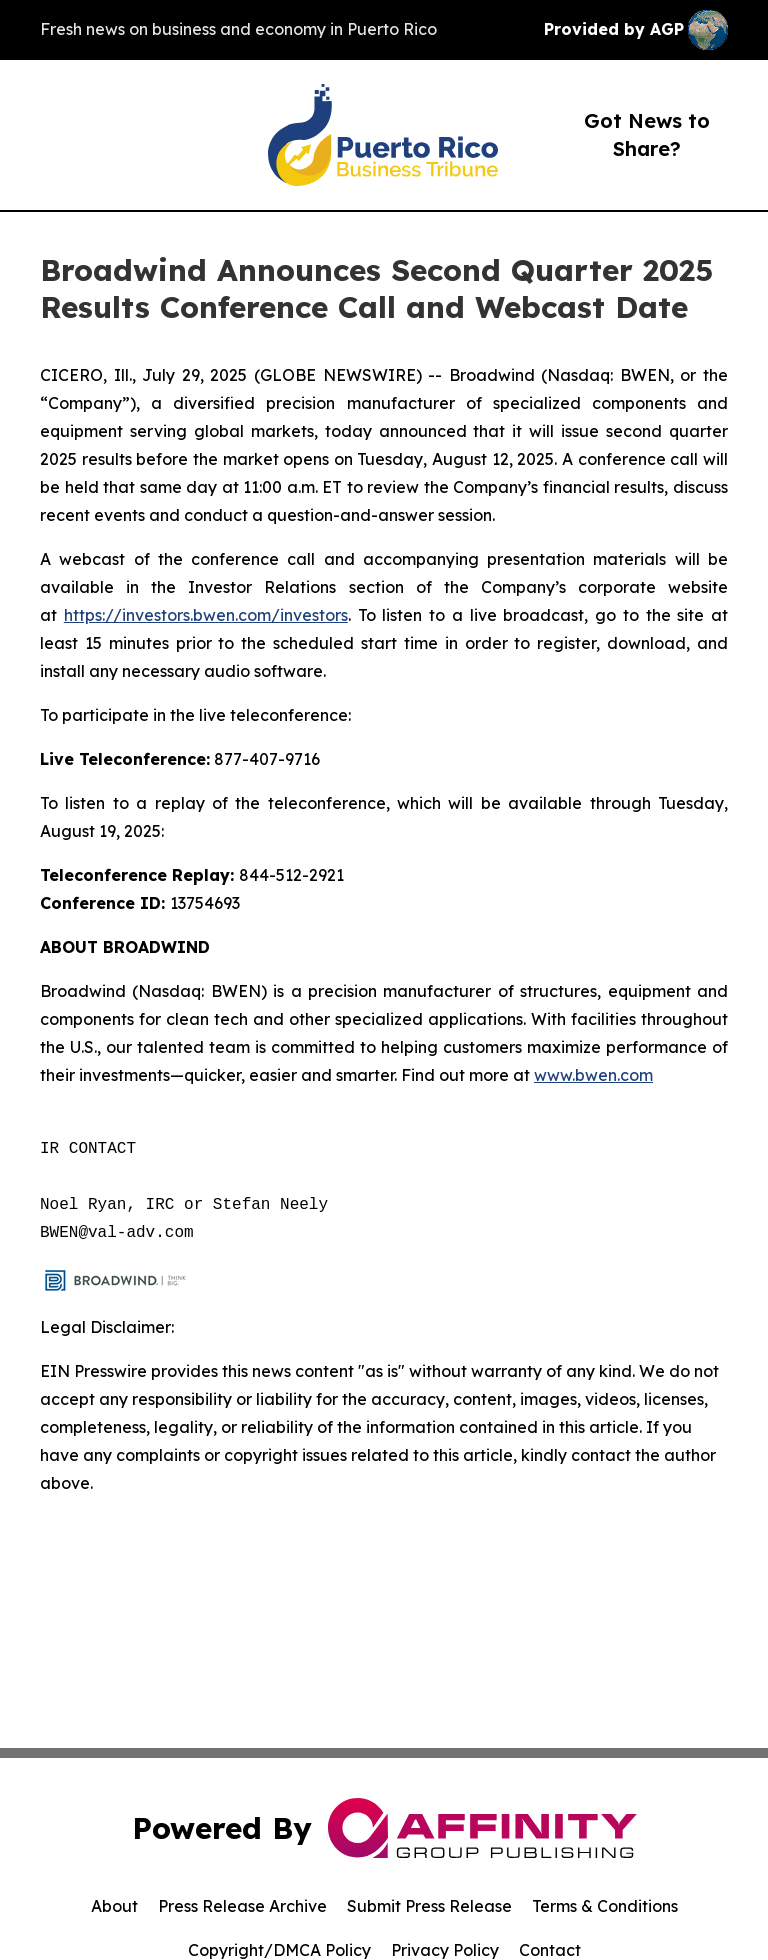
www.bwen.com (593, 1075)
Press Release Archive (242, 1906)
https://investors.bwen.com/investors (206, 615)
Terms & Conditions (605, 1906)
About (114, 1906)
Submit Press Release (429, 1906)
